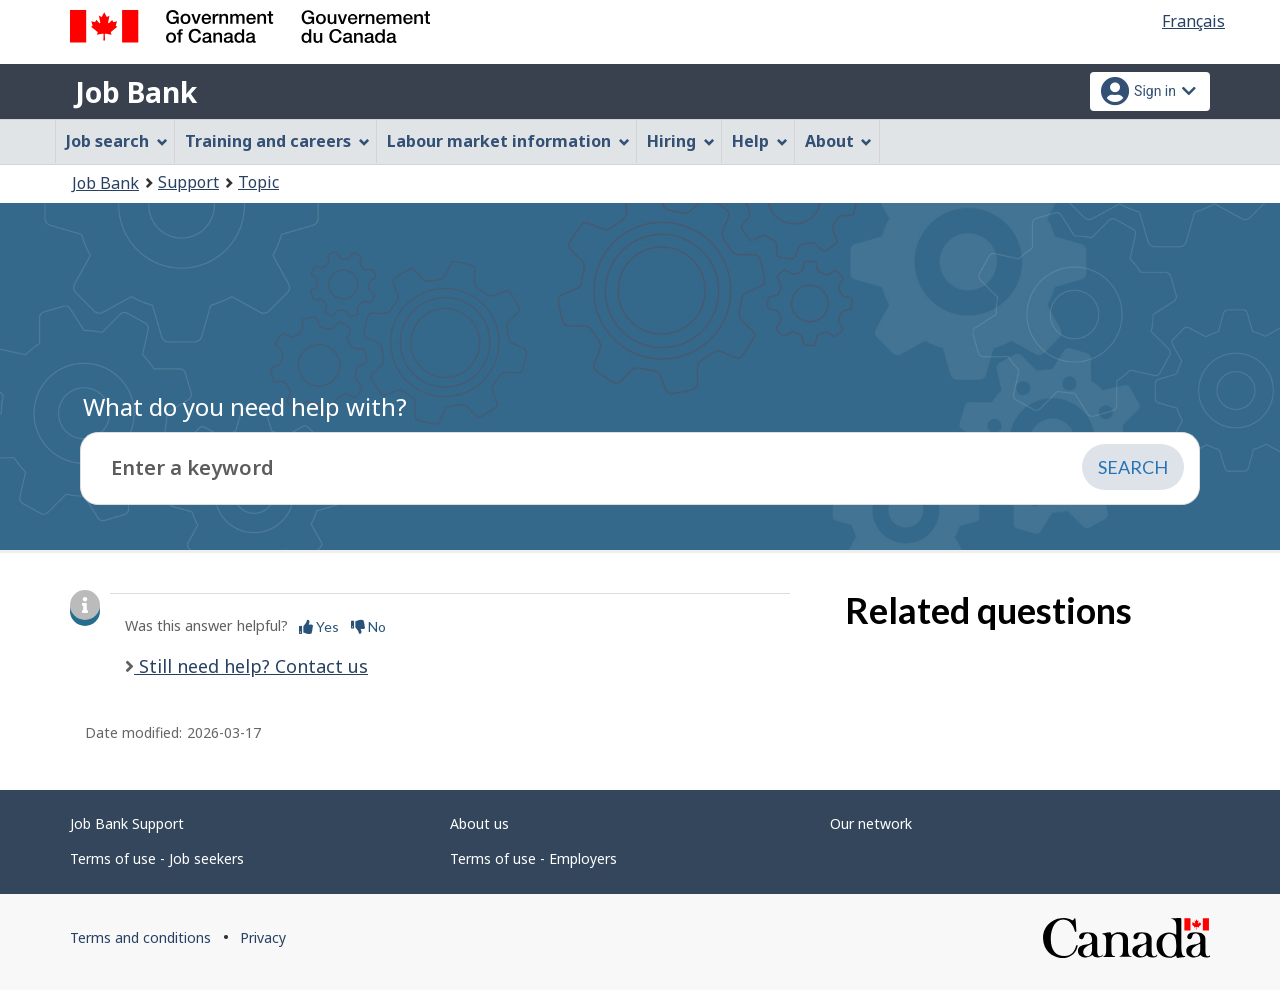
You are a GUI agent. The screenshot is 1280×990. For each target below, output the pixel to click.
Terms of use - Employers (533, 858)
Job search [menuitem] (117, 141)
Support (188, 182)
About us (479, 823)
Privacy (263, 937)
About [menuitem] (839, 141)
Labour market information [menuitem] (508, 141)
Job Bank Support (127, 823)
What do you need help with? (245, 406)
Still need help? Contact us (251, 666)
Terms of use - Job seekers (157, 858)
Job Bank (136, 92)
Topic (258, 182)
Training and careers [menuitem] (277, 141)
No (368, 626)
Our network (871, 823)
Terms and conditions (140, 937)
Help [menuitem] (760, 141)
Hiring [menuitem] (681, 141)
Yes (319, 626)
